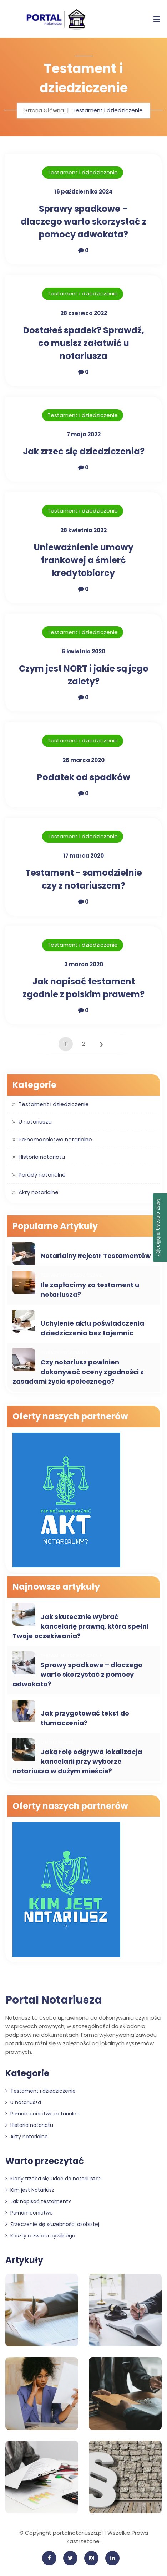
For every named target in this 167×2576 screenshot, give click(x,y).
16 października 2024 (83, 191)
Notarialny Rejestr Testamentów (96, 1255)
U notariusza (35, 1121)
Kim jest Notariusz (29, 2190)
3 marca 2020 (83, 964)
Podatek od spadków (83, 777)
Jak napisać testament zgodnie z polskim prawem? (83, 988)
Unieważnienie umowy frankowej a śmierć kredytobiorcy (83, 560)
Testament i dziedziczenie (82, 172)
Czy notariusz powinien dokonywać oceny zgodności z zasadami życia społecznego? (78, 1372)
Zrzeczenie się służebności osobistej (52, 2224)
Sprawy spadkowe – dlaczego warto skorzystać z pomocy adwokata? (83, 221)
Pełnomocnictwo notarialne (55, 1139)
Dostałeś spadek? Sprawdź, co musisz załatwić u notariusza (83, 343)
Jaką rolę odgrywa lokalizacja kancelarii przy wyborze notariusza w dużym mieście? (77, 1761)
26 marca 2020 (83, 760)
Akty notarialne (39, 1192)
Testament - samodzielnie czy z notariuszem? (83, 879)
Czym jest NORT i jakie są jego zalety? (83, 675)
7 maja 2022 (84, 434)
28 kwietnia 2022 (83, 530)
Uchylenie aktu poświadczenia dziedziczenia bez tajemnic (92, 1328)
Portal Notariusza (53, 2000)
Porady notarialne (42, 1174)
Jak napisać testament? (38, 2201)
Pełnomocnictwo (29, 2212)
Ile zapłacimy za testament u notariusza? (90, 1289)
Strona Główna (44, 110)
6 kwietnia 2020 (83, 651)
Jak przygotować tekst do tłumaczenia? (85, 1718)
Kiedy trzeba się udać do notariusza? (53, 2178)
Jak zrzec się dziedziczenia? (84, 451)
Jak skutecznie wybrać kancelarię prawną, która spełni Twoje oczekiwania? (80, 1626)
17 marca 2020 (83, 855)
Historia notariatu (42, 1157)
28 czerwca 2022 (83, 313)
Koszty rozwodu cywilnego (40, 2235)
